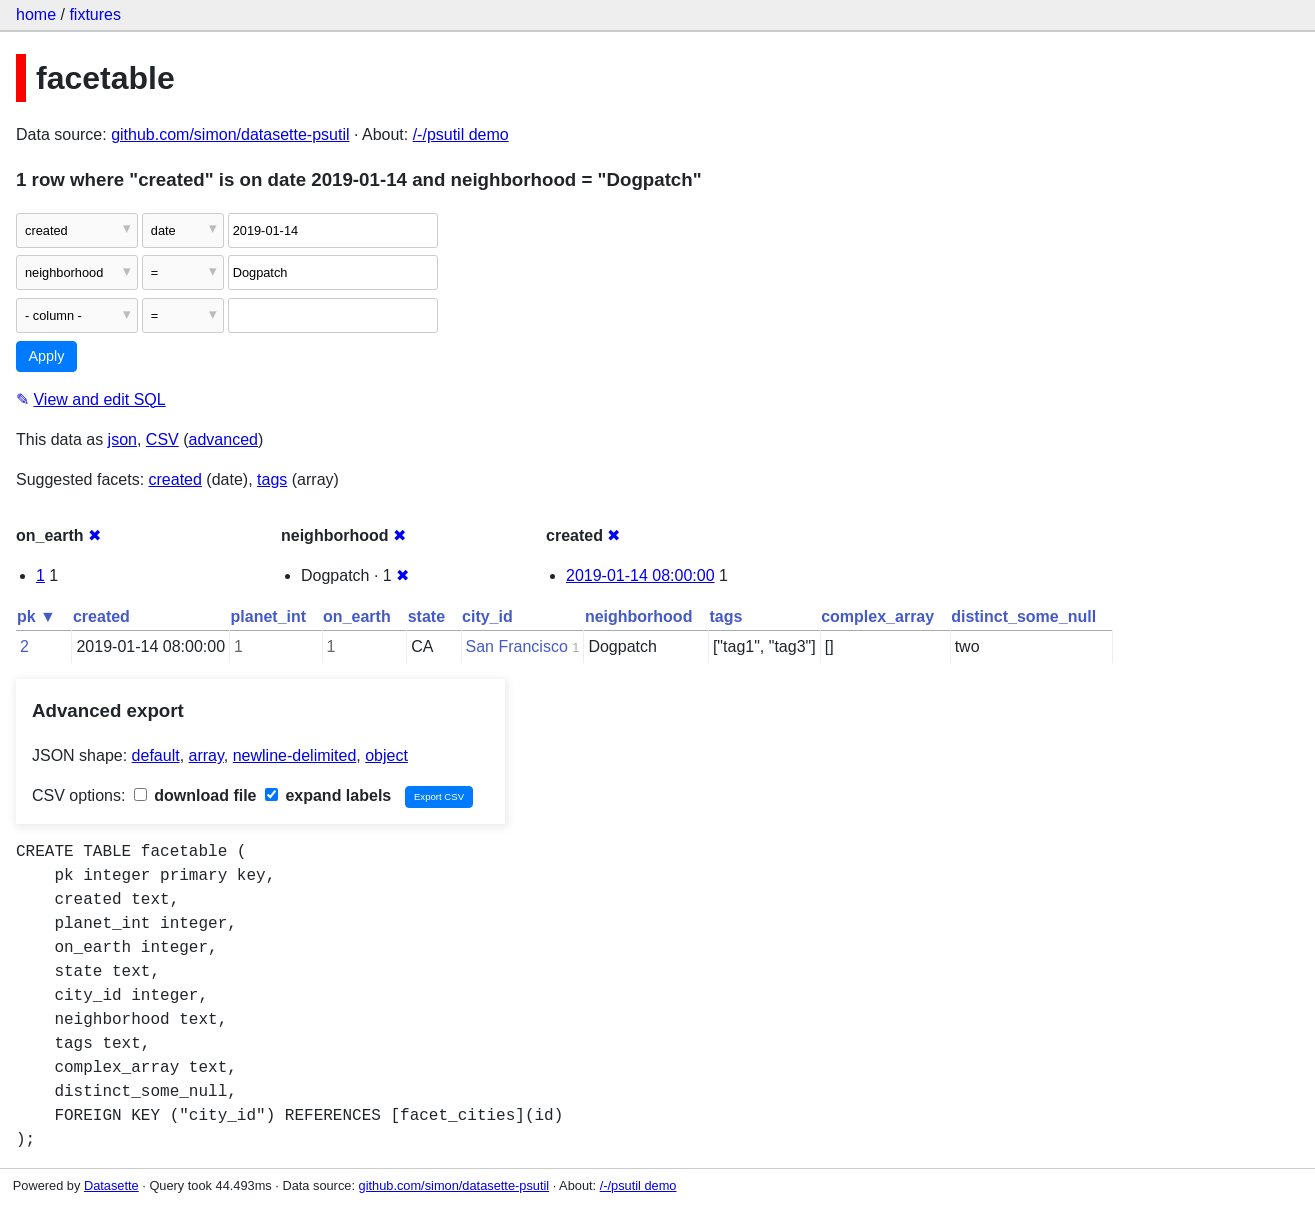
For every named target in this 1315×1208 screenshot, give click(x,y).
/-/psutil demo (461, 134)
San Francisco (517, 646)
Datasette (111, 1185)
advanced (223, 439)
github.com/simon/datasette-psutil (230, 134)
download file (195, 795)
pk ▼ (36, 616)
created (175, 479)
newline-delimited (295, 755)
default (156, 755)
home (36, 14)
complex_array (877, 616)
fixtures (95, 14)
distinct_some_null (1023, 616)
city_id (487, 616)
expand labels (328, 795)
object (386, 755)
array (206, 755)
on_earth (357, 616)
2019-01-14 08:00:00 (640, 575)
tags (272, 479)
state (426, 616)
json (122, 439)
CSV (162, 439)
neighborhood (639, 616)
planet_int (269, 616)
